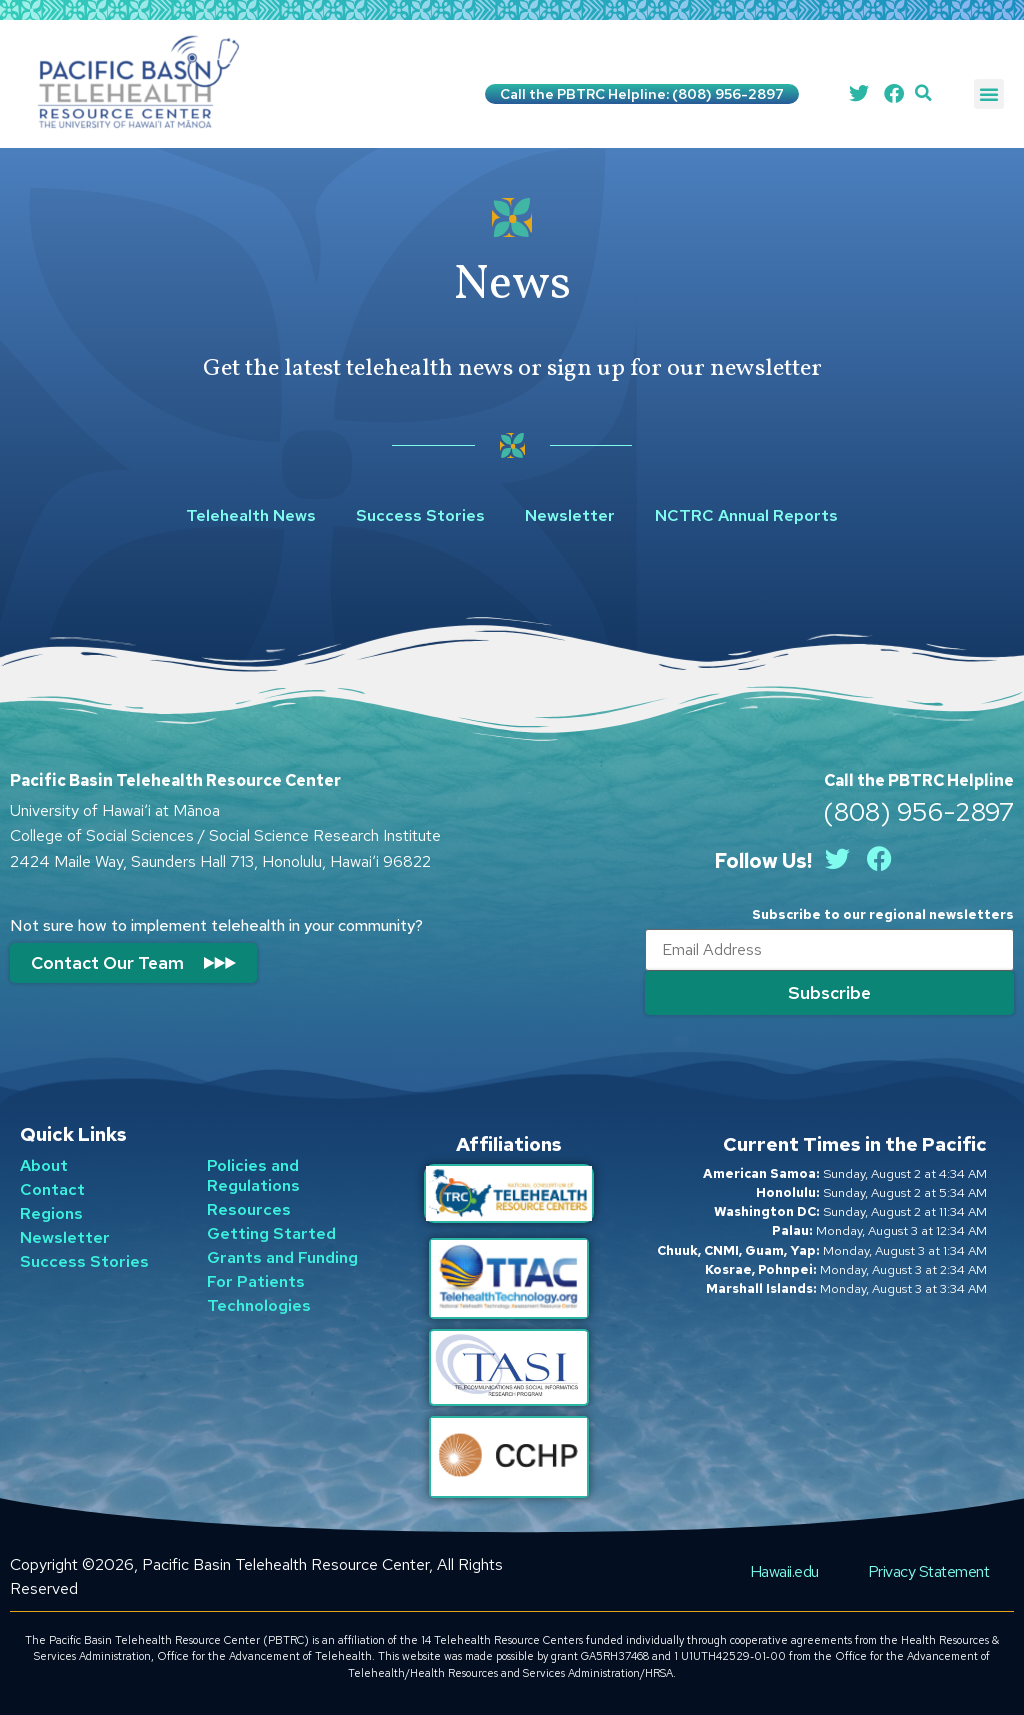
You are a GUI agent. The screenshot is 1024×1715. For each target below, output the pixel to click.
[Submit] (829, 992)
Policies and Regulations (253, 1175)
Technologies (259, 1305)
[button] (923, 93)
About (44, 1165)
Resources (249, 1209)
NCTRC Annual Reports (746, 515)
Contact (52, 1189)
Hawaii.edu (783, 1570)
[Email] (829, 950)
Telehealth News (251, 515)
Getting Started (271, 1233)
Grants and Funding (282, 1257)
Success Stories (420, 515)
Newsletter (570, 515)
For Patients (256, 1281)
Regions (51, 1213)
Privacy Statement (929, 1570)
